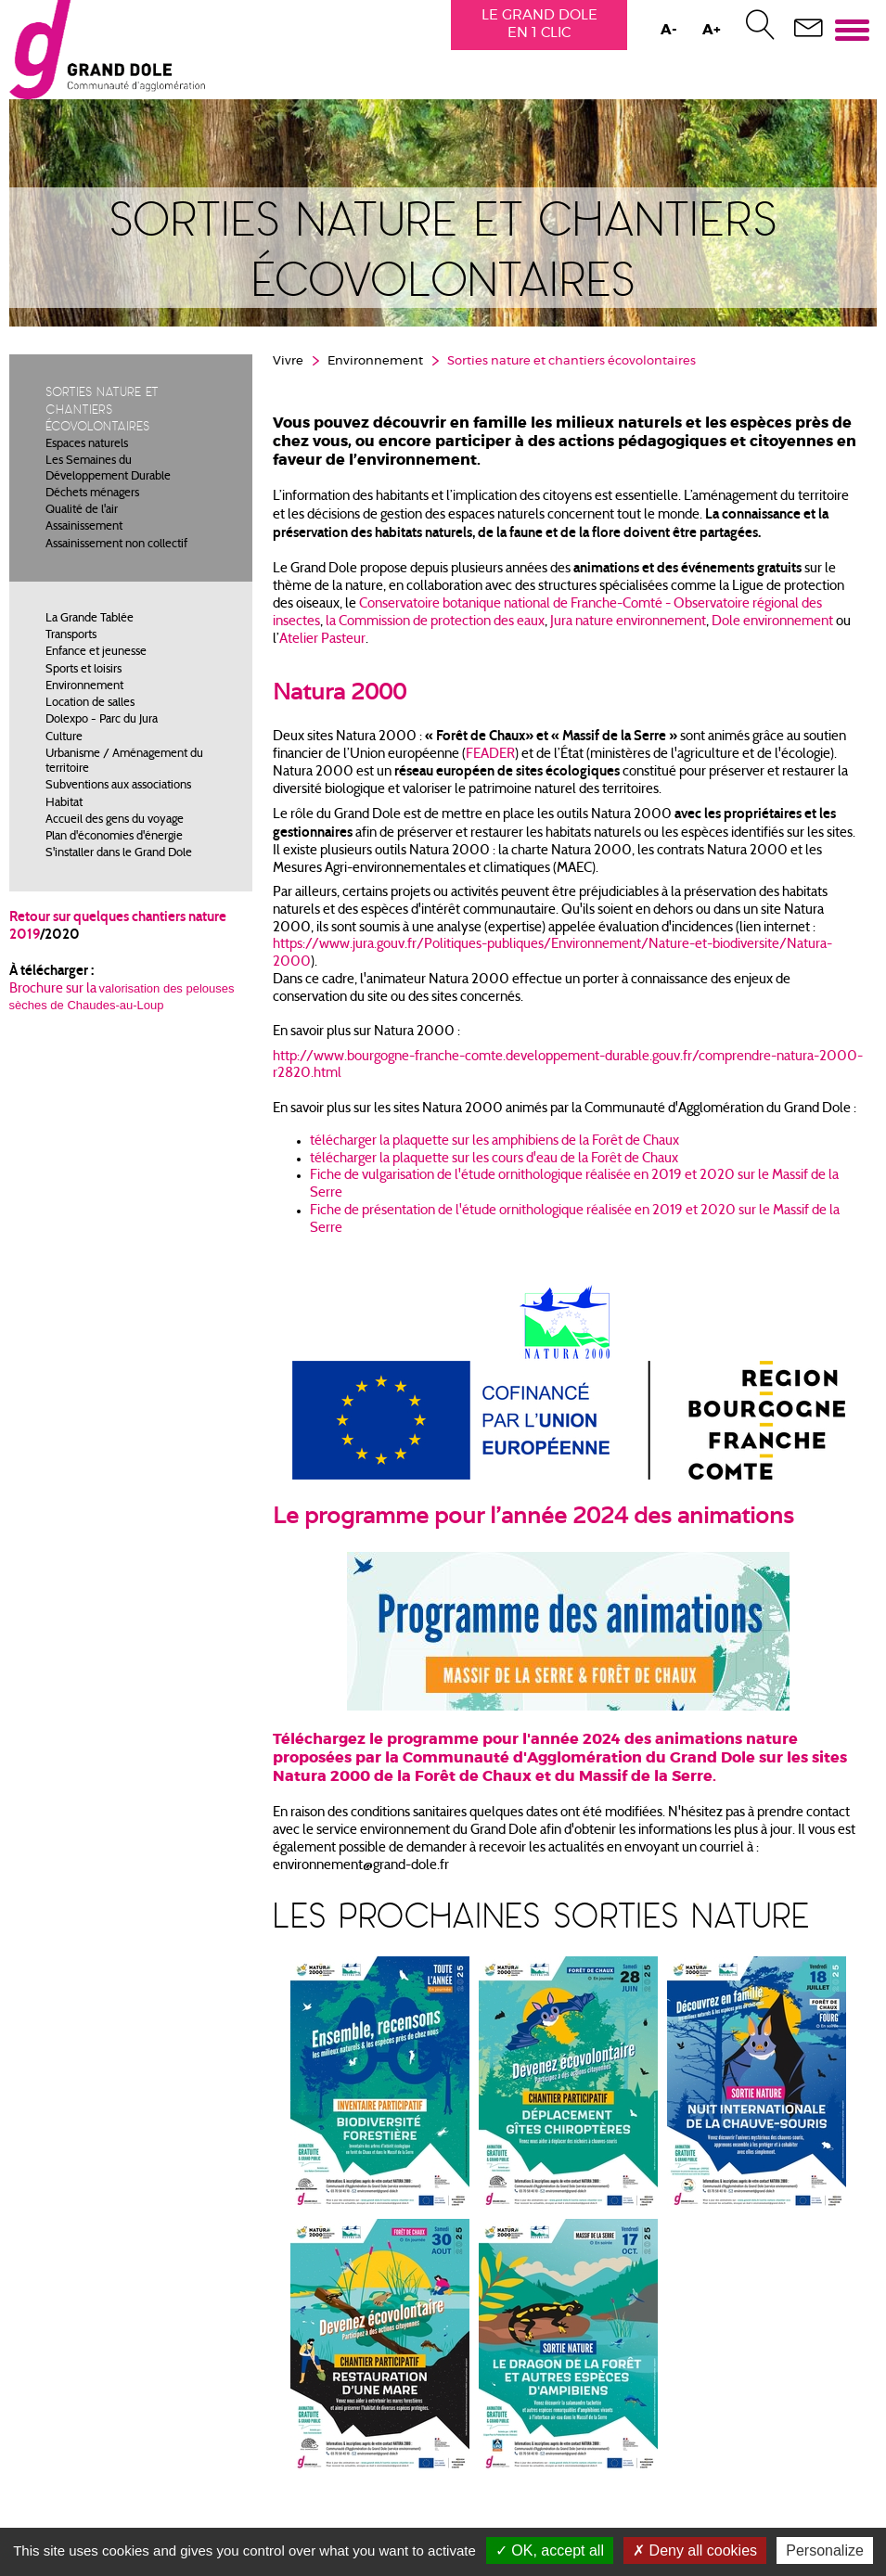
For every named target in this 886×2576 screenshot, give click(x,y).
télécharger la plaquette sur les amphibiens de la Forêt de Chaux (494, 1143)
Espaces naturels (86, 447)
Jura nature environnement (628, 624)
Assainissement (83, 529)
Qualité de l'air (81, 512)
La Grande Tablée (89, 621)
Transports (70, 638)
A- (668, 30)
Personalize (825, 2550)
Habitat (64, 805)
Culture (64, 739)
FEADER (490, 756)
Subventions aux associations (118, 788)
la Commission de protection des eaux (435, 624)
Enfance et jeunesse (96, 654)
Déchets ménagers (92, 496)
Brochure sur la (54, 991)
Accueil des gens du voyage (114, 822)
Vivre (288, 364)
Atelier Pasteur (321, 641)
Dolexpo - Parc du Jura (101, 722)
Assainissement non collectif (116, 546)
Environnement (84, 689)
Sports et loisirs (83, 671)
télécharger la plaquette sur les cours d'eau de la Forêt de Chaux (494, 1161)
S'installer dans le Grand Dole (118, 856)
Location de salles (90, 705)
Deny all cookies (695, 2550)
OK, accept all (549, 2550)
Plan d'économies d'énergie (114, 839)
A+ (710, 30)
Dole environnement (772, 624)
